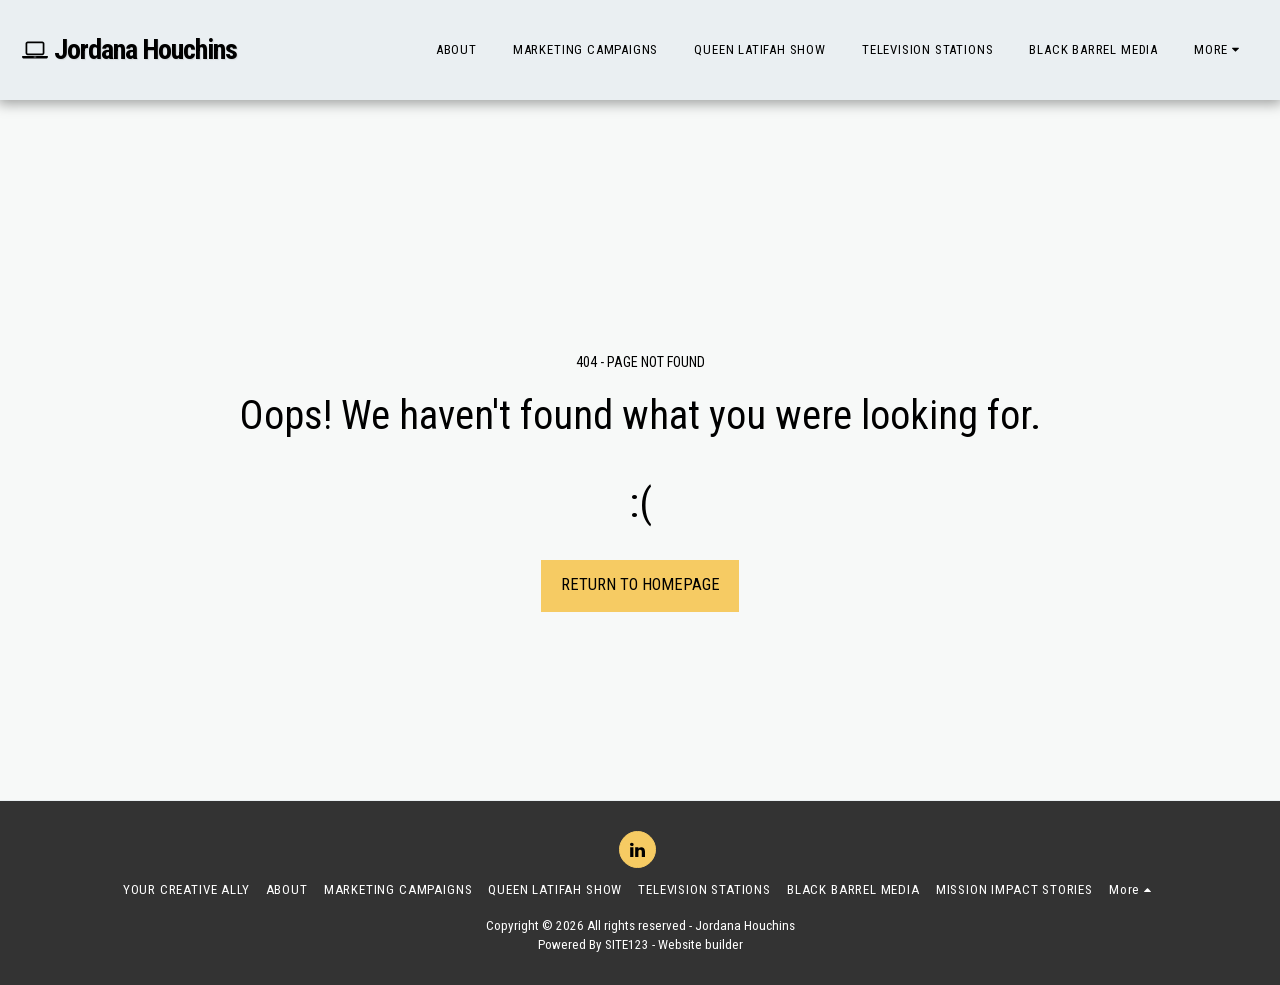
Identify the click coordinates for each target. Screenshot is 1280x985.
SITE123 (627, 944)
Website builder (700, 944)
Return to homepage (640, 584)
